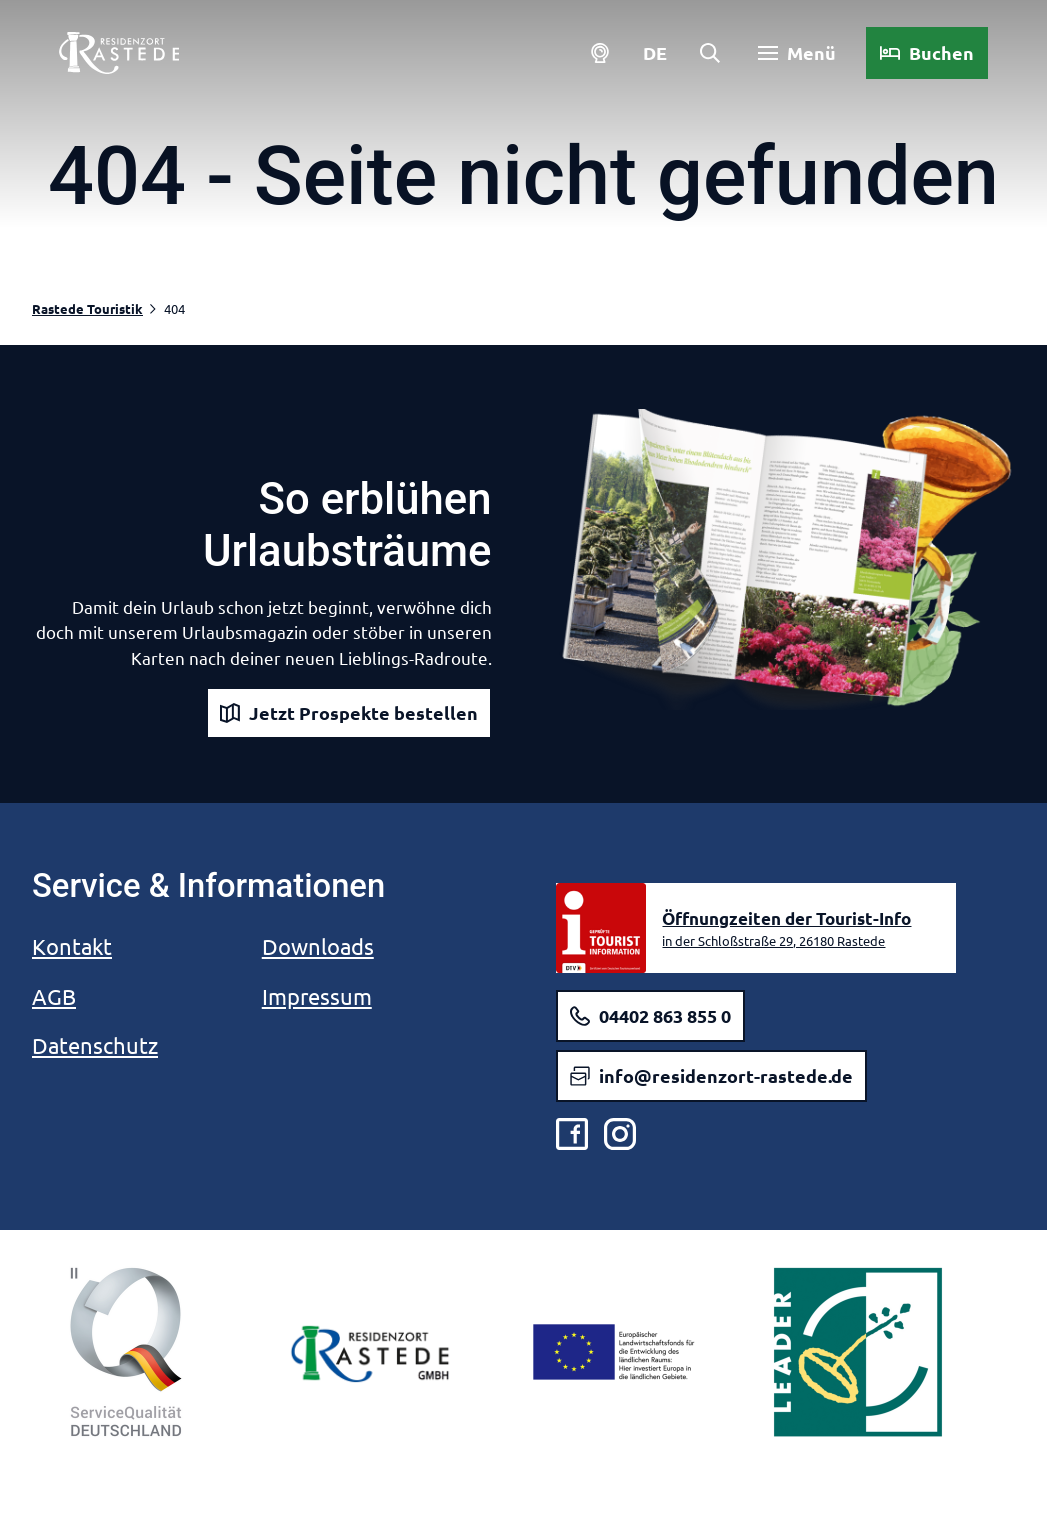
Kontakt (72, 946)
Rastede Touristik (87, 308)
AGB (54, 996)
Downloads (318, 946)
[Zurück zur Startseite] (124, 58)
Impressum (317, 996)
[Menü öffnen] (792, 58)
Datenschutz (95, 1045)
